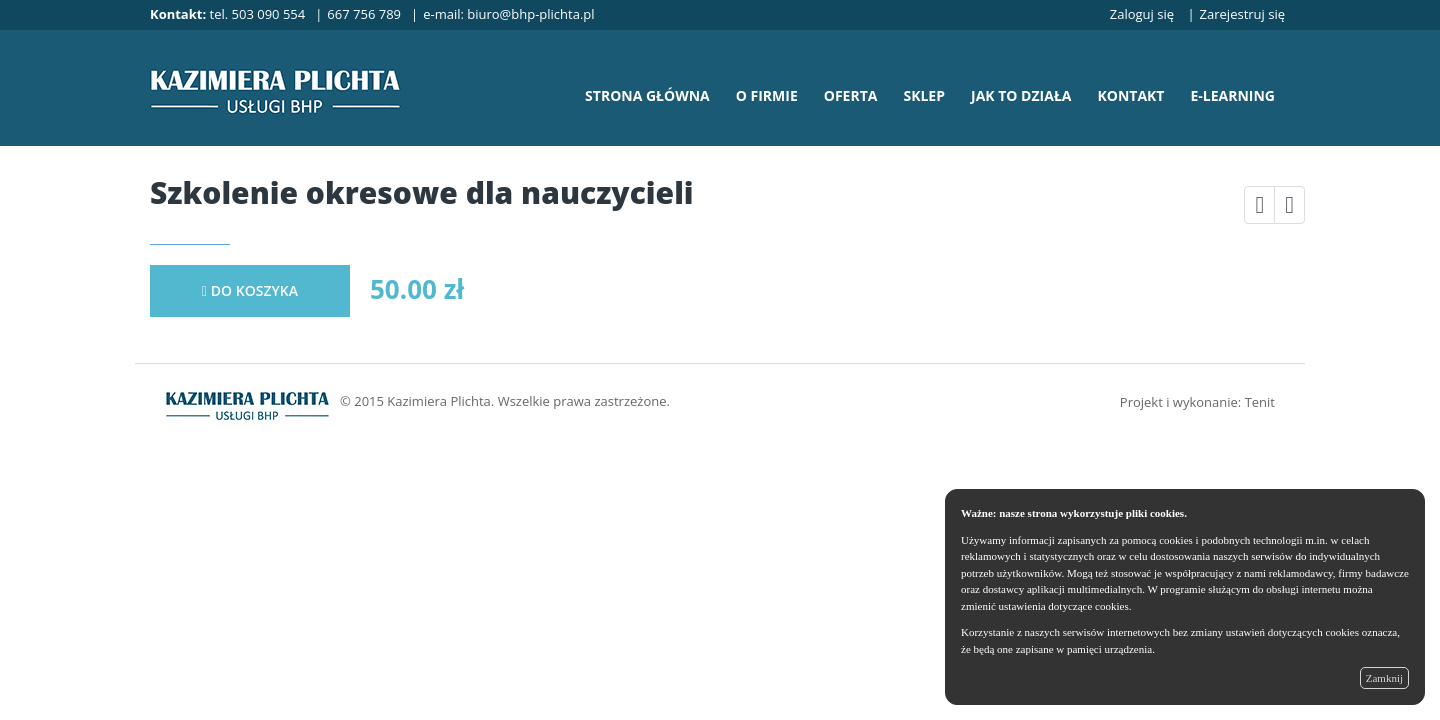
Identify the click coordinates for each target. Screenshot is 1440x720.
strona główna (647, 95)
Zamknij (1384, 678)
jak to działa (1021, 95)
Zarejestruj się (1242, 14)
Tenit (1260, 402)
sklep (924, 95)
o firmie (767, 95)
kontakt (1130, 95)
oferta (851, 95)
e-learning (1232, 95)
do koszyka (250, 290)
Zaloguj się (1142, 14)
